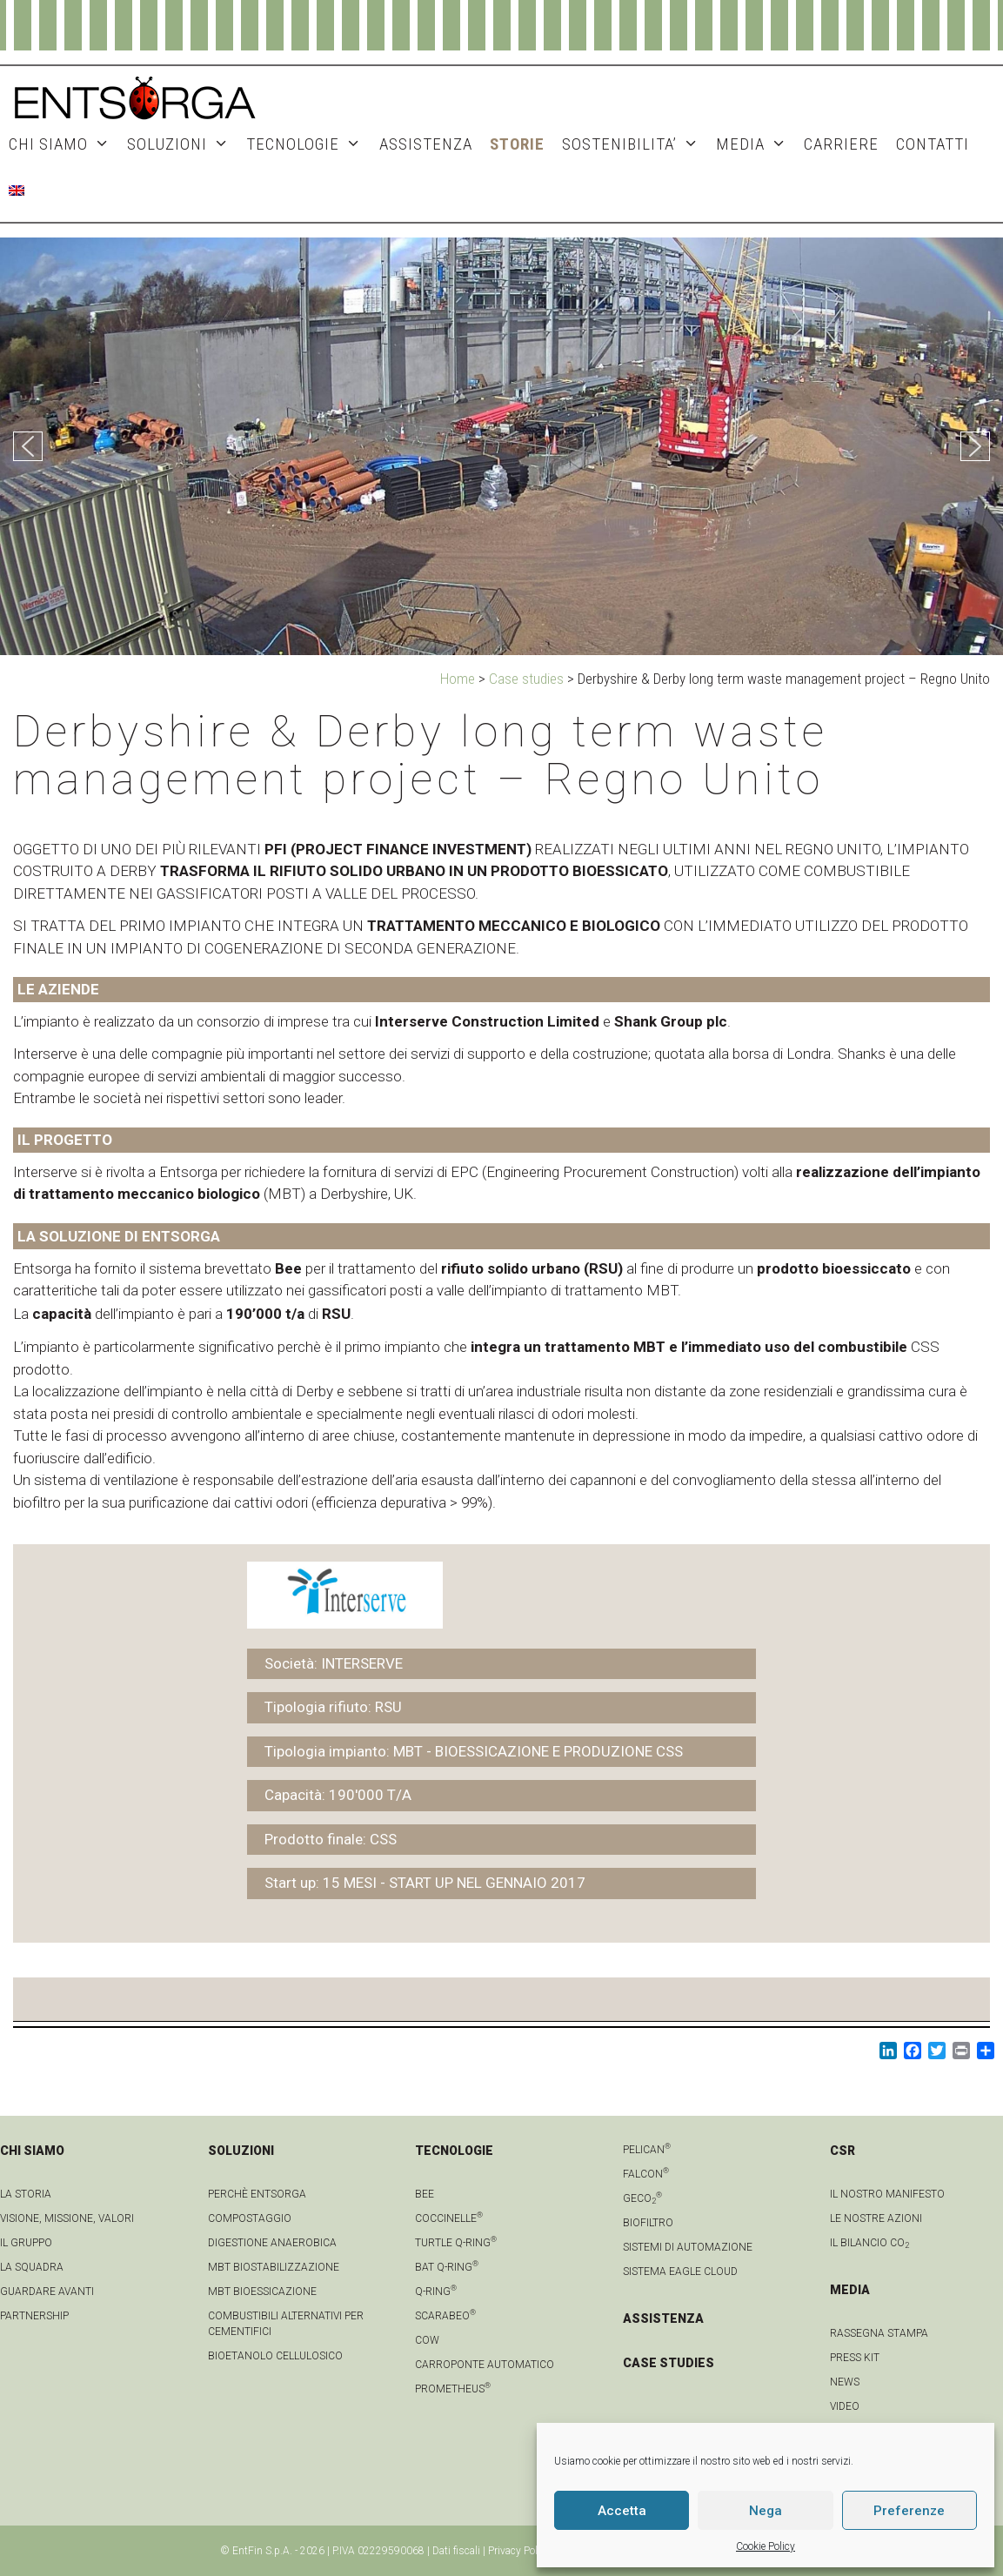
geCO (642, 2198)
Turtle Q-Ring (456, 2243)
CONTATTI (932, 144)
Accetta (622, 2511)
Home (457, 678)
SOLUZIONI (182, 144)
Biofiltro (648, 2223)
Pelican (647, 2150)
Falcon (646, 2174)
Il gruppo (26, 2243)
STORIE (517, 144)
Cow (427, 2340)
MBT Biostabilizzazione (273, 2267)
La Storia (25, 2194)
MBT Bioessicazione (262, 2291)
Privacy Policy (519, 2551)
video (844, 2406)
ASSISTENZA (425, 144)
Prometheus (453, 2389)
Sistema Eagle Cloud (680, 2271)
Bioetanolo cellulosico (275, 2356)
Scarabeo (445, 2316)
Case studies (526, 678)
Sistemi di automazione (687, 2247)
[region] (501, 446)
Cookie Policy (765, 2546)
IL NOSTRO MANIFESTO (887, 2194)
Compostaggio (249, 2218)
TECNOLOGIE (308, 144)
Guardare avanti (47, 2291)
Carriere (841, 144)
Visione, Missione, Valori (67, 2218)
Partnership (34, 2316)
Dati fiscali (456, 2551)
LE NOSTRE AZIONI (876, 2218)
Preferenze (909, 2511)
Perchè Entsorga (257, 2194)
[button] (28, 446)
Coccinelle (449, 2218)
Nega (765, 2511)
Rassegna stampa (879, 2333)
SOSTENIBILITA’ (634, 144)
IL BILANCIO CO (869, 2243)
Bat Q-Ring (446, 2267)
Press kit (854, 2358)
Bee (424, 2194)
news (844, 2382)
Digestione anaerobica (272, 2243)
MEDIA (755, 144)
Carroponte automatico (484, 2365)
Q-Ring (436, 2291)
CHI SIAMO (63, 144)
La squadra (32, 2267)
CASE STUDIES (668, 2363)
